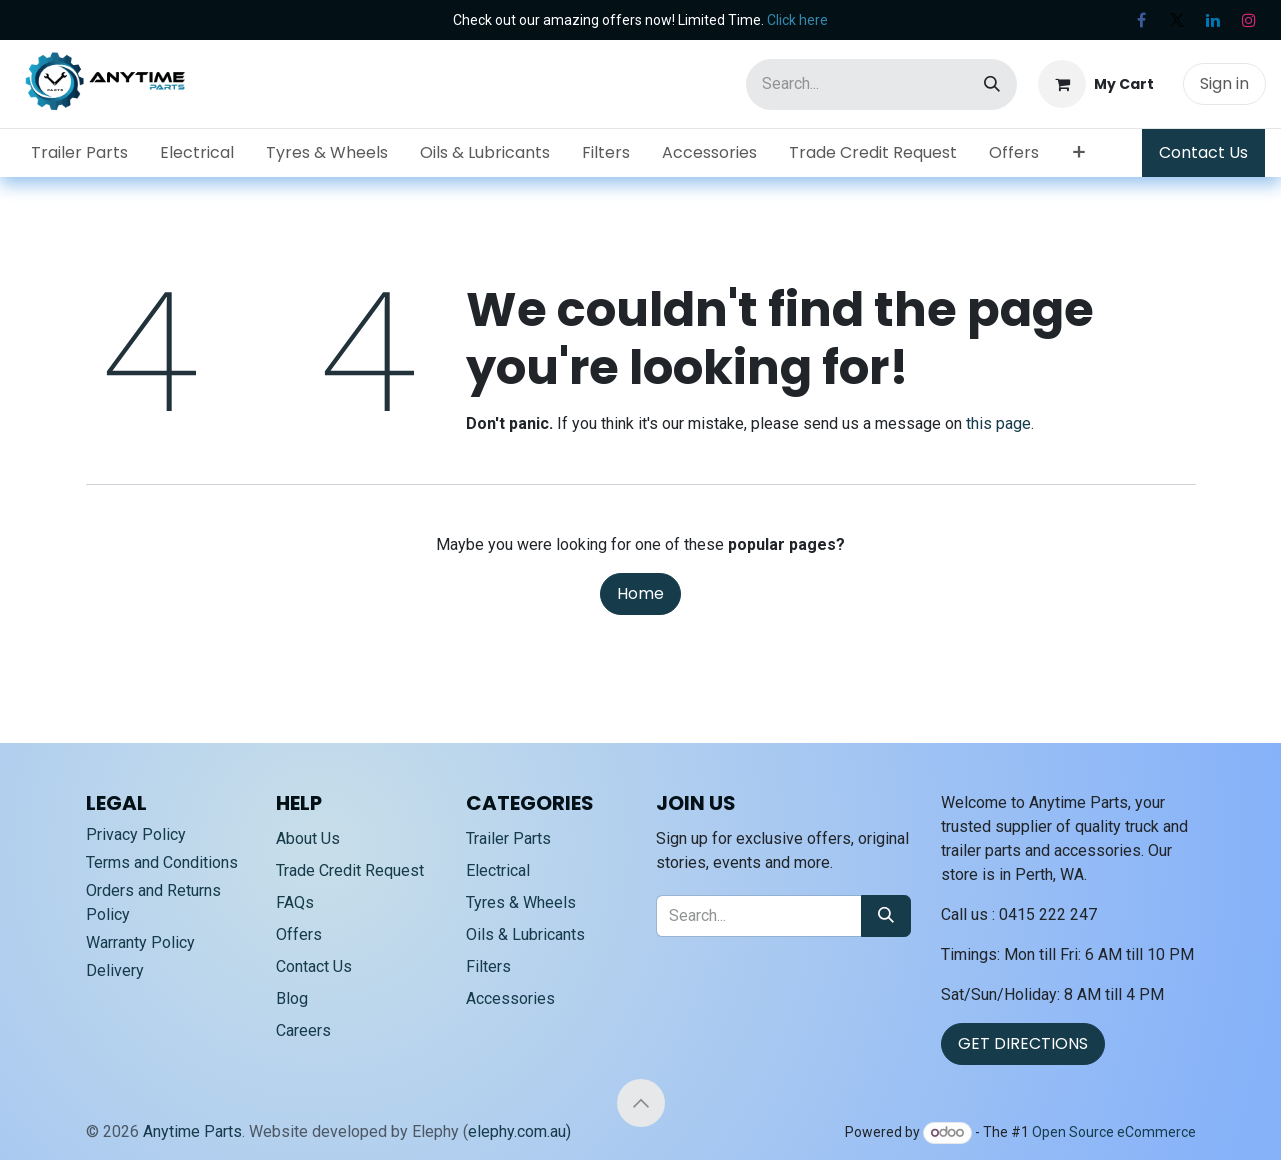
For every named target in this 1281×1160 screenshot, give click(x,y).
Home (640, 593)
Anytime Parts (192, 1131)
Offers (299, 934)
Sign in (1224, 83)
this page (998, 423)
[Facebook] (1141, 20)
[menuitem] (79, 153)
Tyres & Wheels (521, 902)
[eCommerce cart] (1096, 84)
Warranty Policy (140, 942)
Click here (797, 20)
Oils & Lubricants (525, 934)
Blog (292, 998)
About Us (308, 838)
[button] (641, 1103)
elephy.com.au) (519, 1131)
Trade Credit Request (350, 870)
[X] (1177, 20)
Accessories (510, 998)
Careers (303, 1030)
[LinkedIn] (1213, 20)
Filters (488, 966)
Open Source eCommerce (1114, 1132)
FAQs (295, 902)
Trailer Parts (508, 838)
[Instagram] (1249, 20)
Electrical (498, 870)
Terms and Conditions (162, 862)
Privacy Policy (136, 834)
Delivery (115, 970)
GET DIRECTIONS (1023, 1043)
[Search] (992, 84)
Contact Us (1203, 152)
